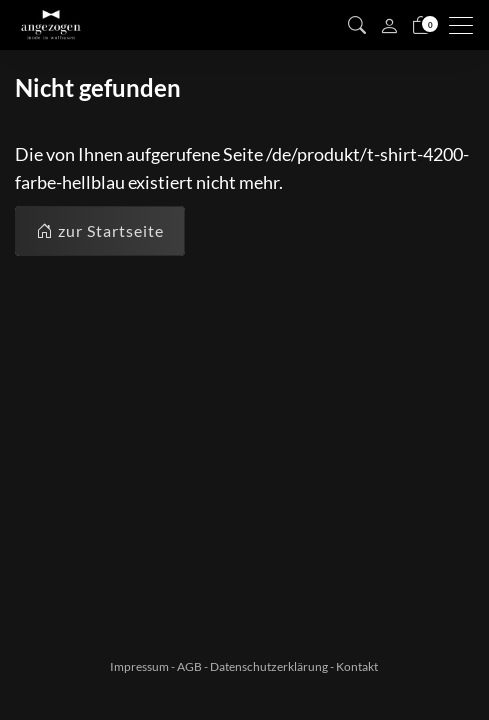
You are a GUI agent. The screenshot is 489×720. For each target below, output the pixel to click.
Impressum (139, 666)
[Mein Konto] (389, 25)
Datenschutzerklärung (269, 666)
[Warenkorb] (421, 25)
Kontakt (357, 666)
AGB (189, 666)
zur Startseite (100, 231)
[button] (357, 25)
